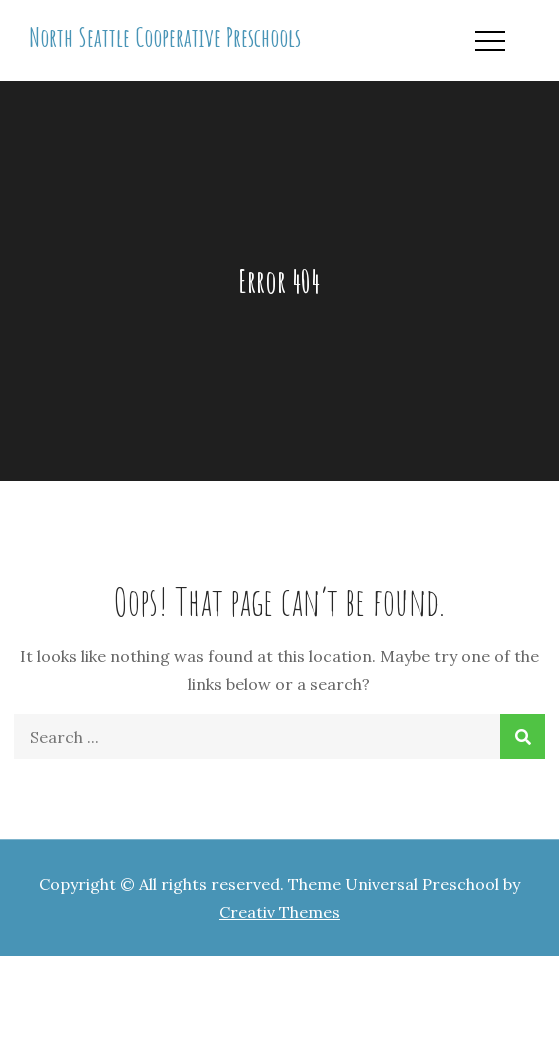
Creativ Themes (279, 912)
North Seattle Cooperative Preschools (165, 37)
